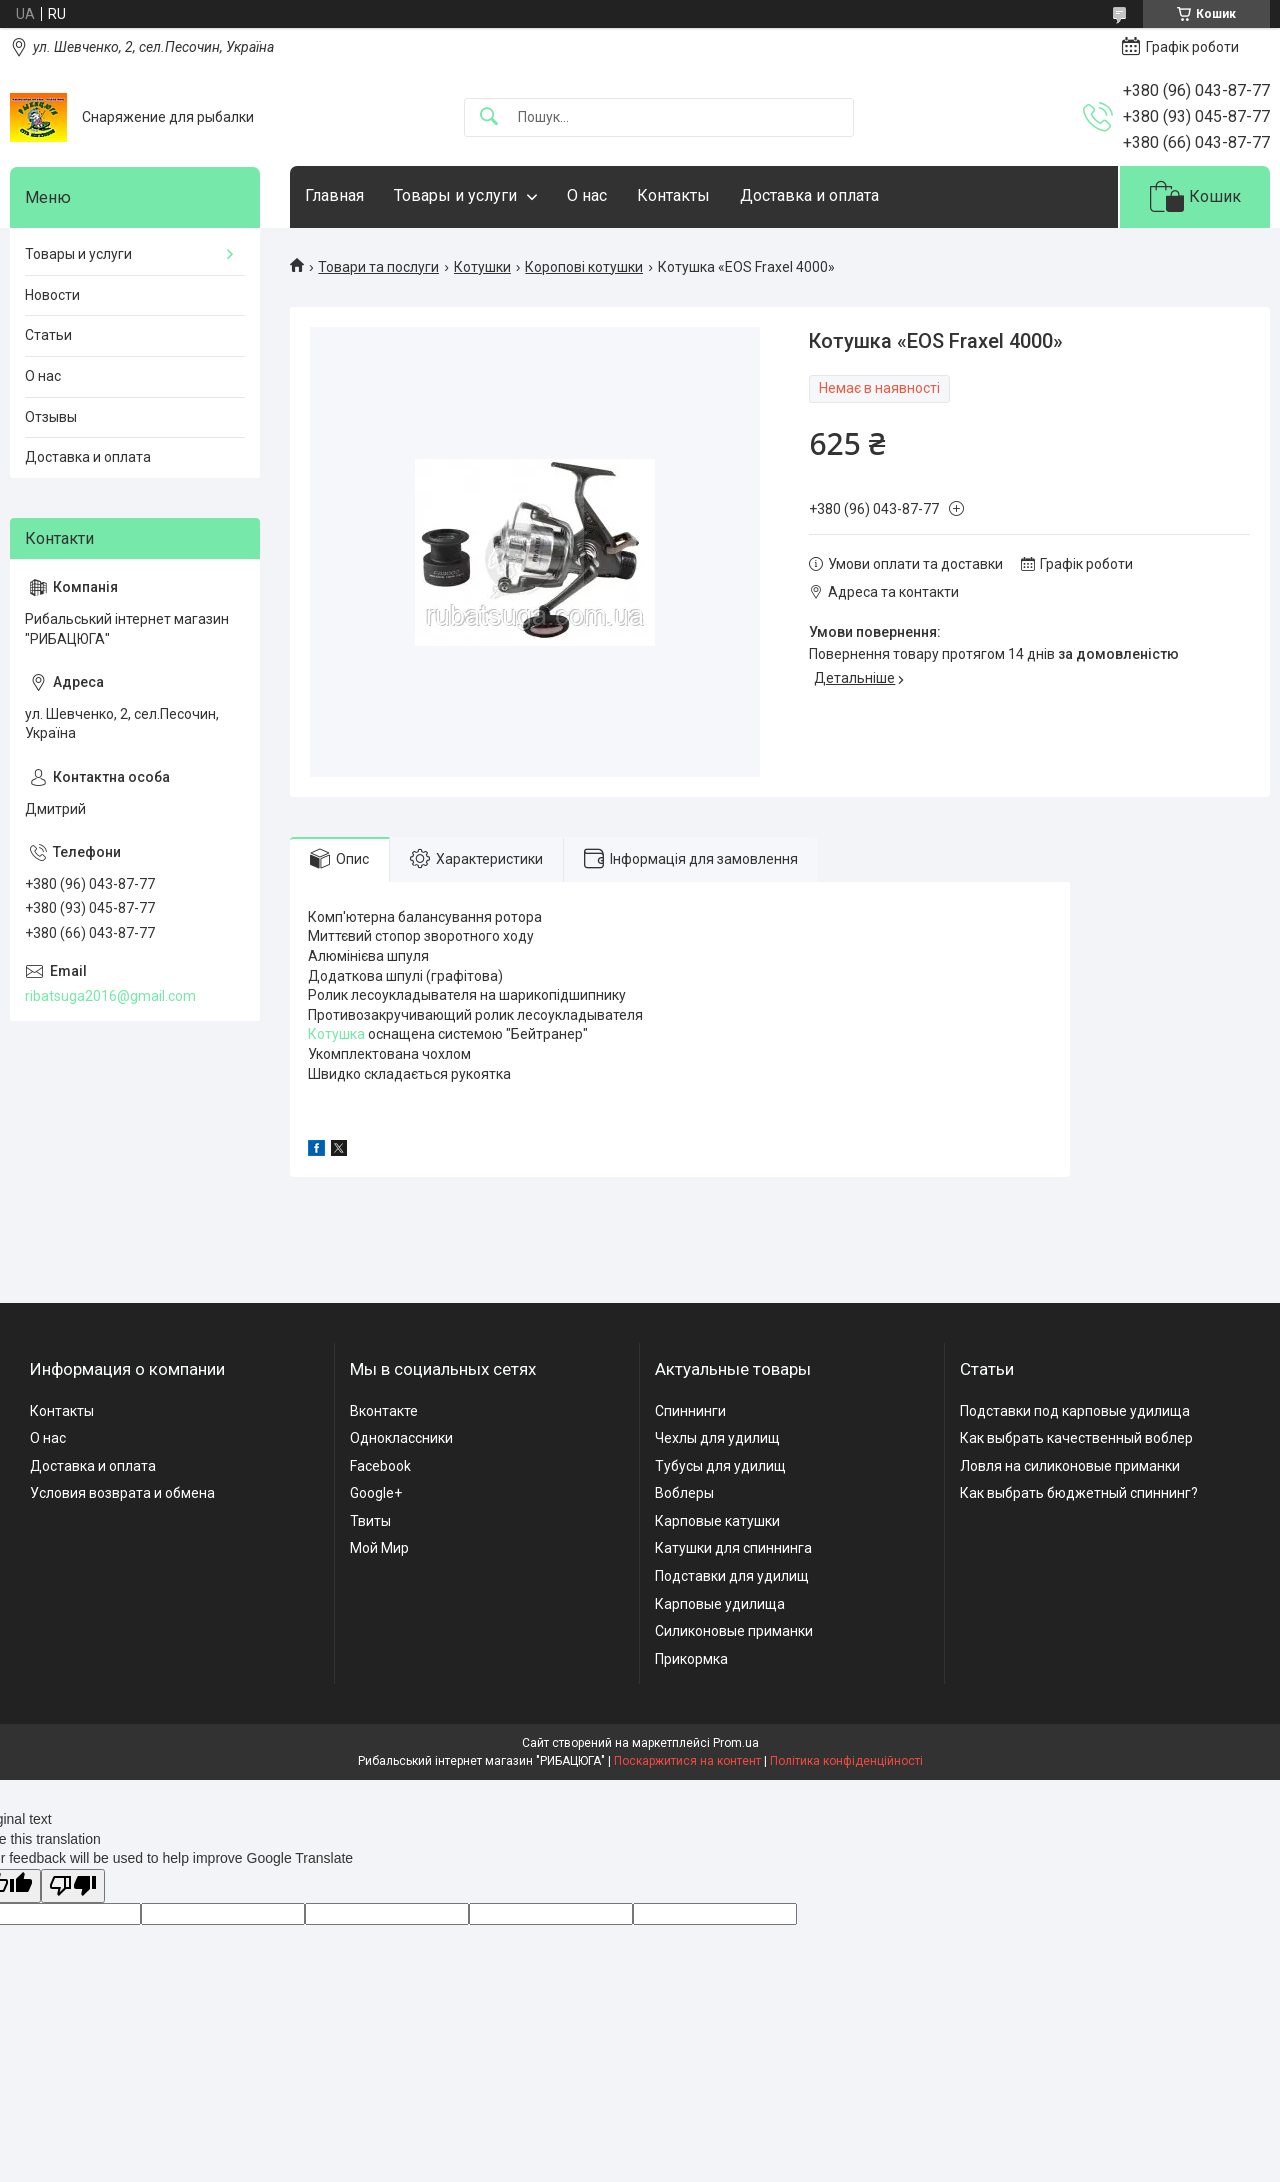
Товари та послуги (378, 267)
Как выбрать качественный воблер (1076, 1438)
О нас (587, 195)
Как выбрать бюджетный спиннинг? (1079, 1493)
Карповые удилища (720, 1604)
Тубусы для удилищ (720, 1466)
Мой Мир (379, 1548)
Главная (334, 195)
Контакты (673, 195)
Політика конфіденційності (846, 1761)
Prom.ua (736, 1743)
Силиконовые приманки (734, 1631)
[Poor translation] (73, 1886)
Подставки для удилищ (732, 1576)
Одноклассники (401, 1438)
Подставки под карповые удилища (1075, 1411)
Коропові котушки (584, 267)
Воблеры (684, 1493)
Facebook (380, 1466)
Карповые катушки (717, 1521)
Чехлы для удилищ (717, 1438)
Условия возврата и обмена (122, 1493)
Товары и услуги (455, 195)
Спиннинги (690, 1411)
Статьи (48, 335)
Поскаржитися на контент (687, 1761)
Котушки (482, 267)
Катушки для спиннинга (733, 1548)
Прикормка (691, 1659)
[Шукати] (489, 117)
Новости (52, 295)
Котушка (336, 1034)
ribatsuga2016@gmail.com (110, 996)
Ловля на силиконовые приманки (1070, 1466)
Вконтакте (384, 1411)
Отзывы (51, 417)
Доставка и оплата (809, 195)
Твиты (370, 1521)
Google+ (376, 1493)
